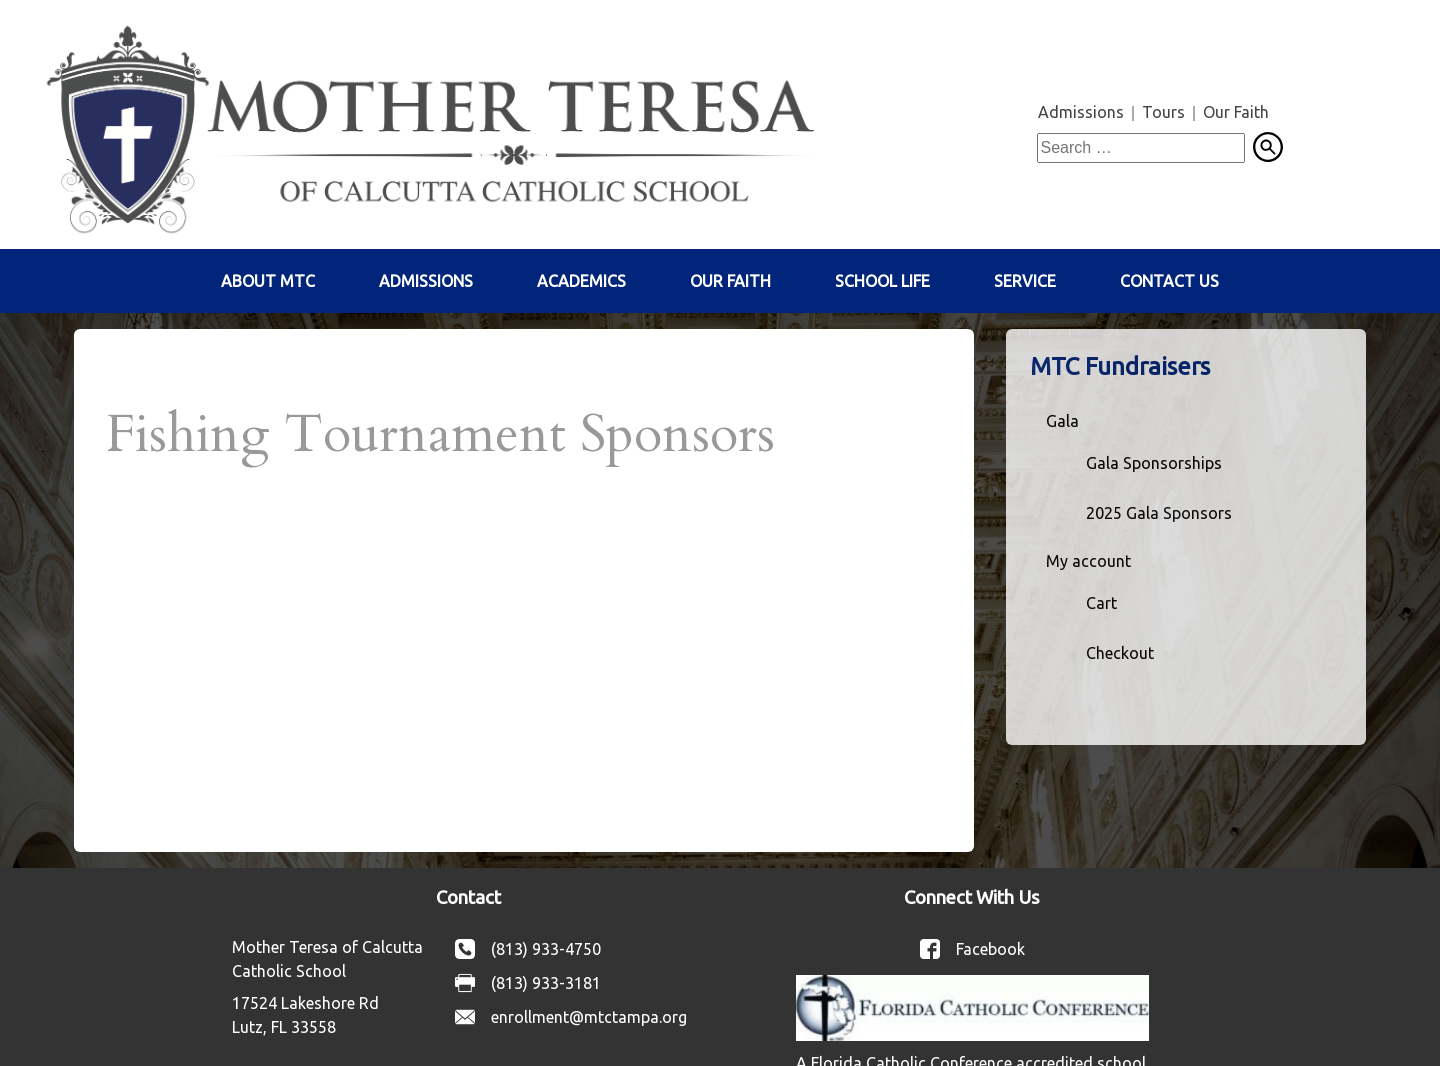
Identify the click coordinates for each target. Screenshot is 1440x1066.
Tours (1163, 112)
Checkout (1120, 653)
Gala (1062, 421)
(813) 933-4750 (546, 949)
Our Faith (1236, 112)
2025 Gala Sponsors (1159, 513)
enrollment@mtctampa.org (589, 1017)
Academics (581, 281)
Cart (1101, 603)
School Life (882, 281)
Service (1025, 281)
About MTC (268, 281)
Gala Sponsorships (1154, 463)
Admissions (1081, 112)
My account (1088, 561)
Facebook (990, 949)
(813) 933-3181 (546, 983)
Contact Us (1169, 281)
